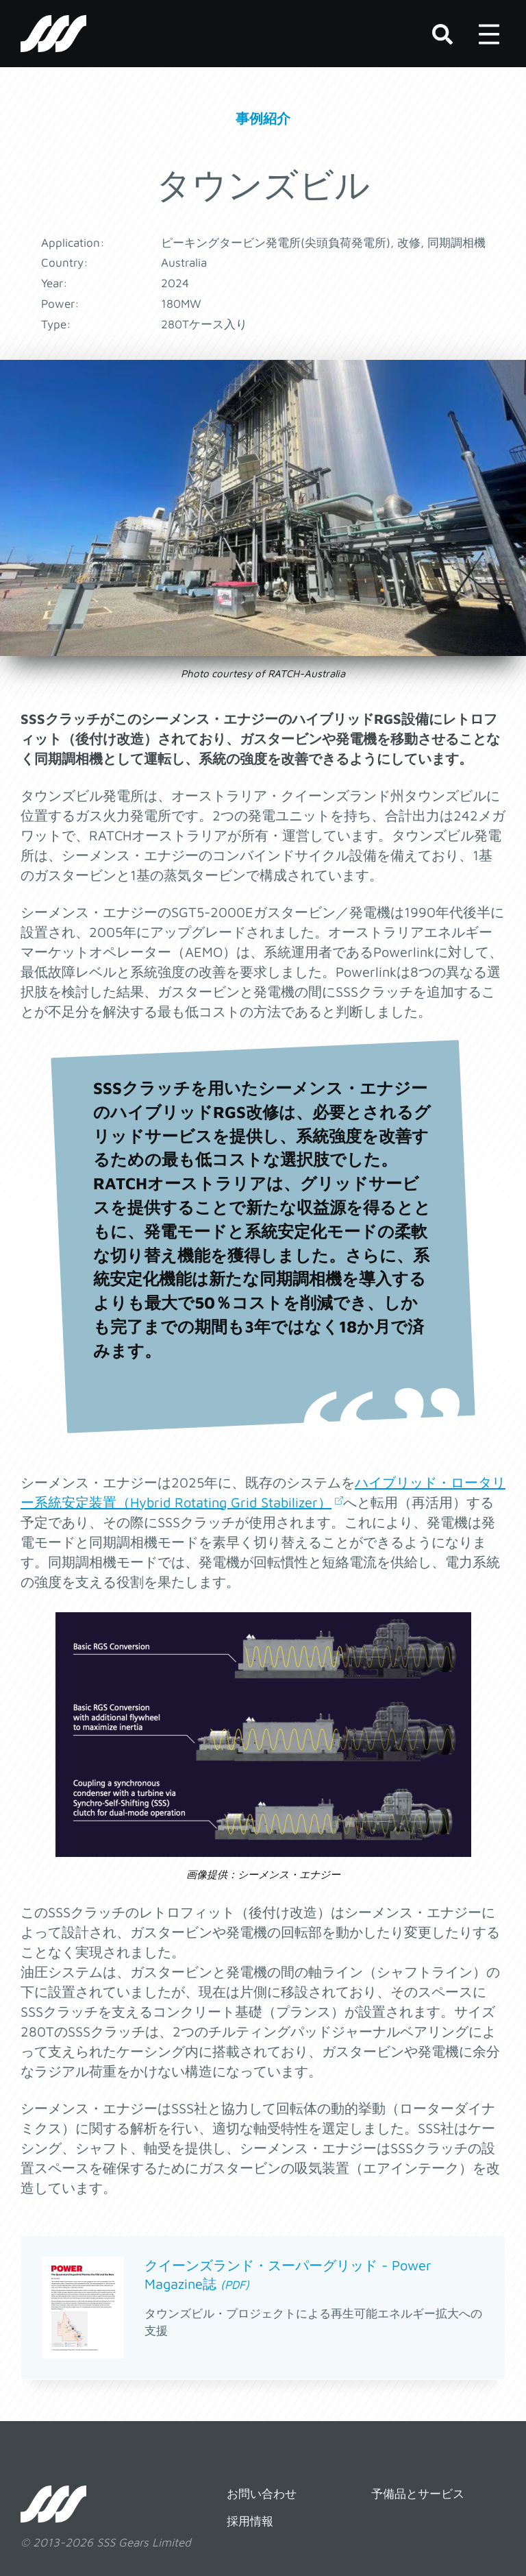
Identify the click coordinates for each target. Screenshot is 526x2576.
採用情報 (250, 2521)
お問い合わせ (262, 2494)
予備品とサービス (417, 2494)
